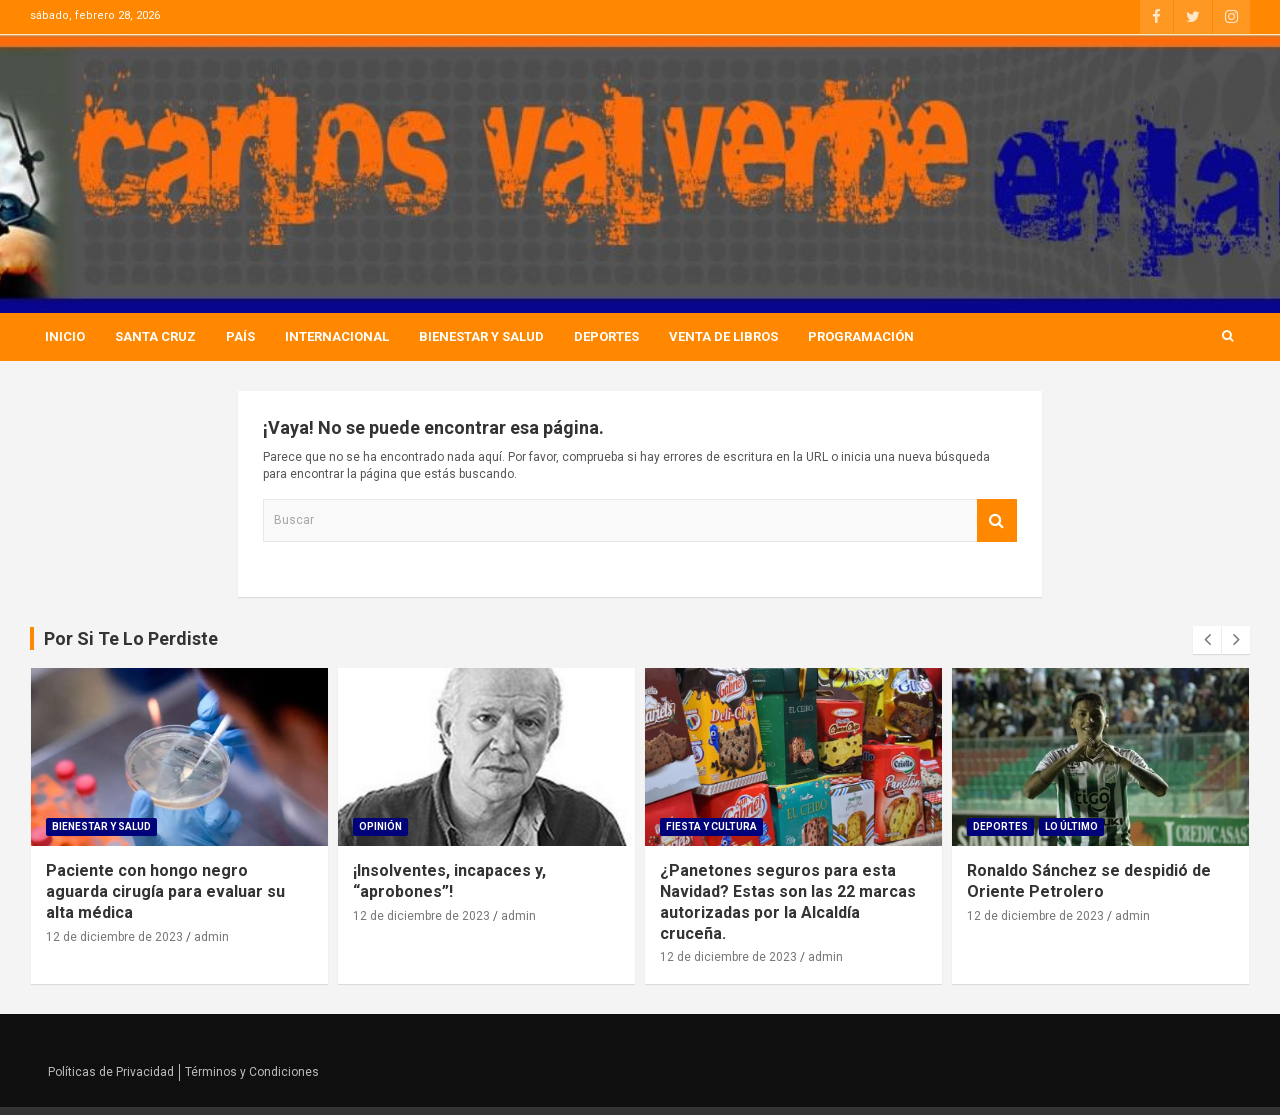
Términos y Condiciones (252, 1072)
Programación (861, 336)
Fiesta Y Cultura (711, 826)
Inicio (65, 336)
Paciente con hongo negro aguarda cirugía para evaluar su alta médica (165, 891)
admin (211, 937)
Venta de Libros (723, 336)
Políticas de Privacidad (111, 1072)
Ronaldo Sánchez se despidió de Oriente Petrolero (1089, 881)
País (240, 336)
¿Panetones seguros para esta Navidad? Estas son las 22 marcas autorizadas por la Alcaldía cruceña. (788, 901)
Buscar (997, 520)
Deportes (606, 336)
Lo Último (1071, 826)
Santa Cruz (155, 336)
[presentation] (1207, 640)
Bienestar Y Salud (481, 336)
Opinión (380, 826)
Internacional (337, 336)
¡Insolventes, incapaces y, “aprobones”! (449, 881)
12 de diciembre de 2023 (114, 937)
